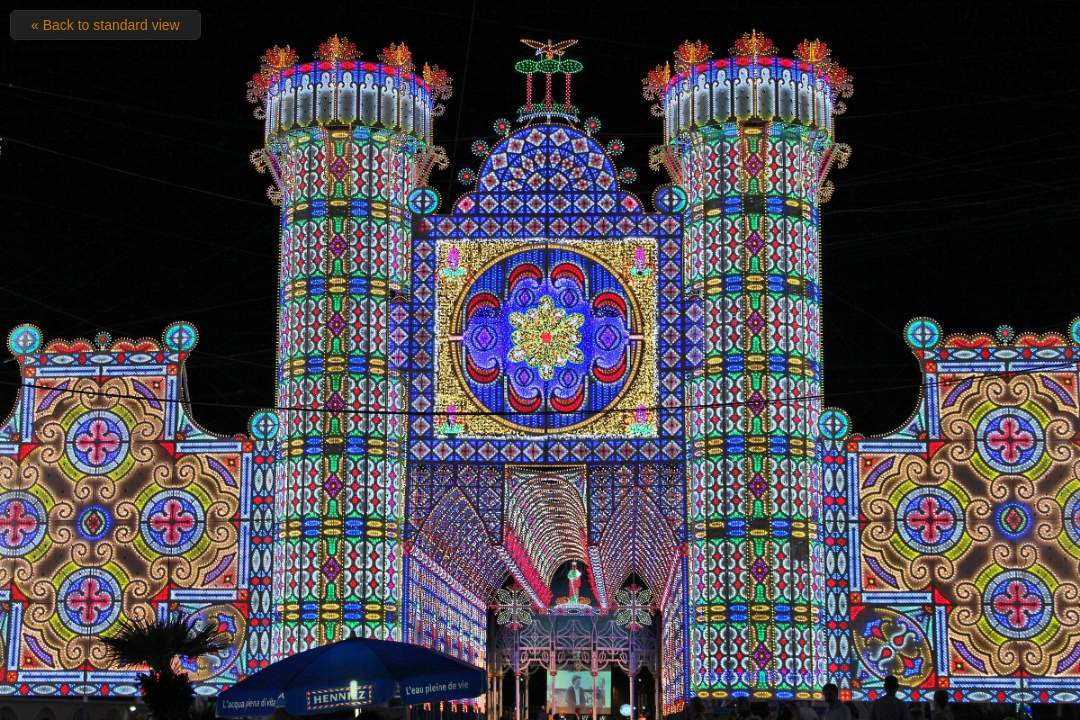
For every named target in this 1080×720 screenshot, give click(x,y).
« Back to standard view (105, 25)
